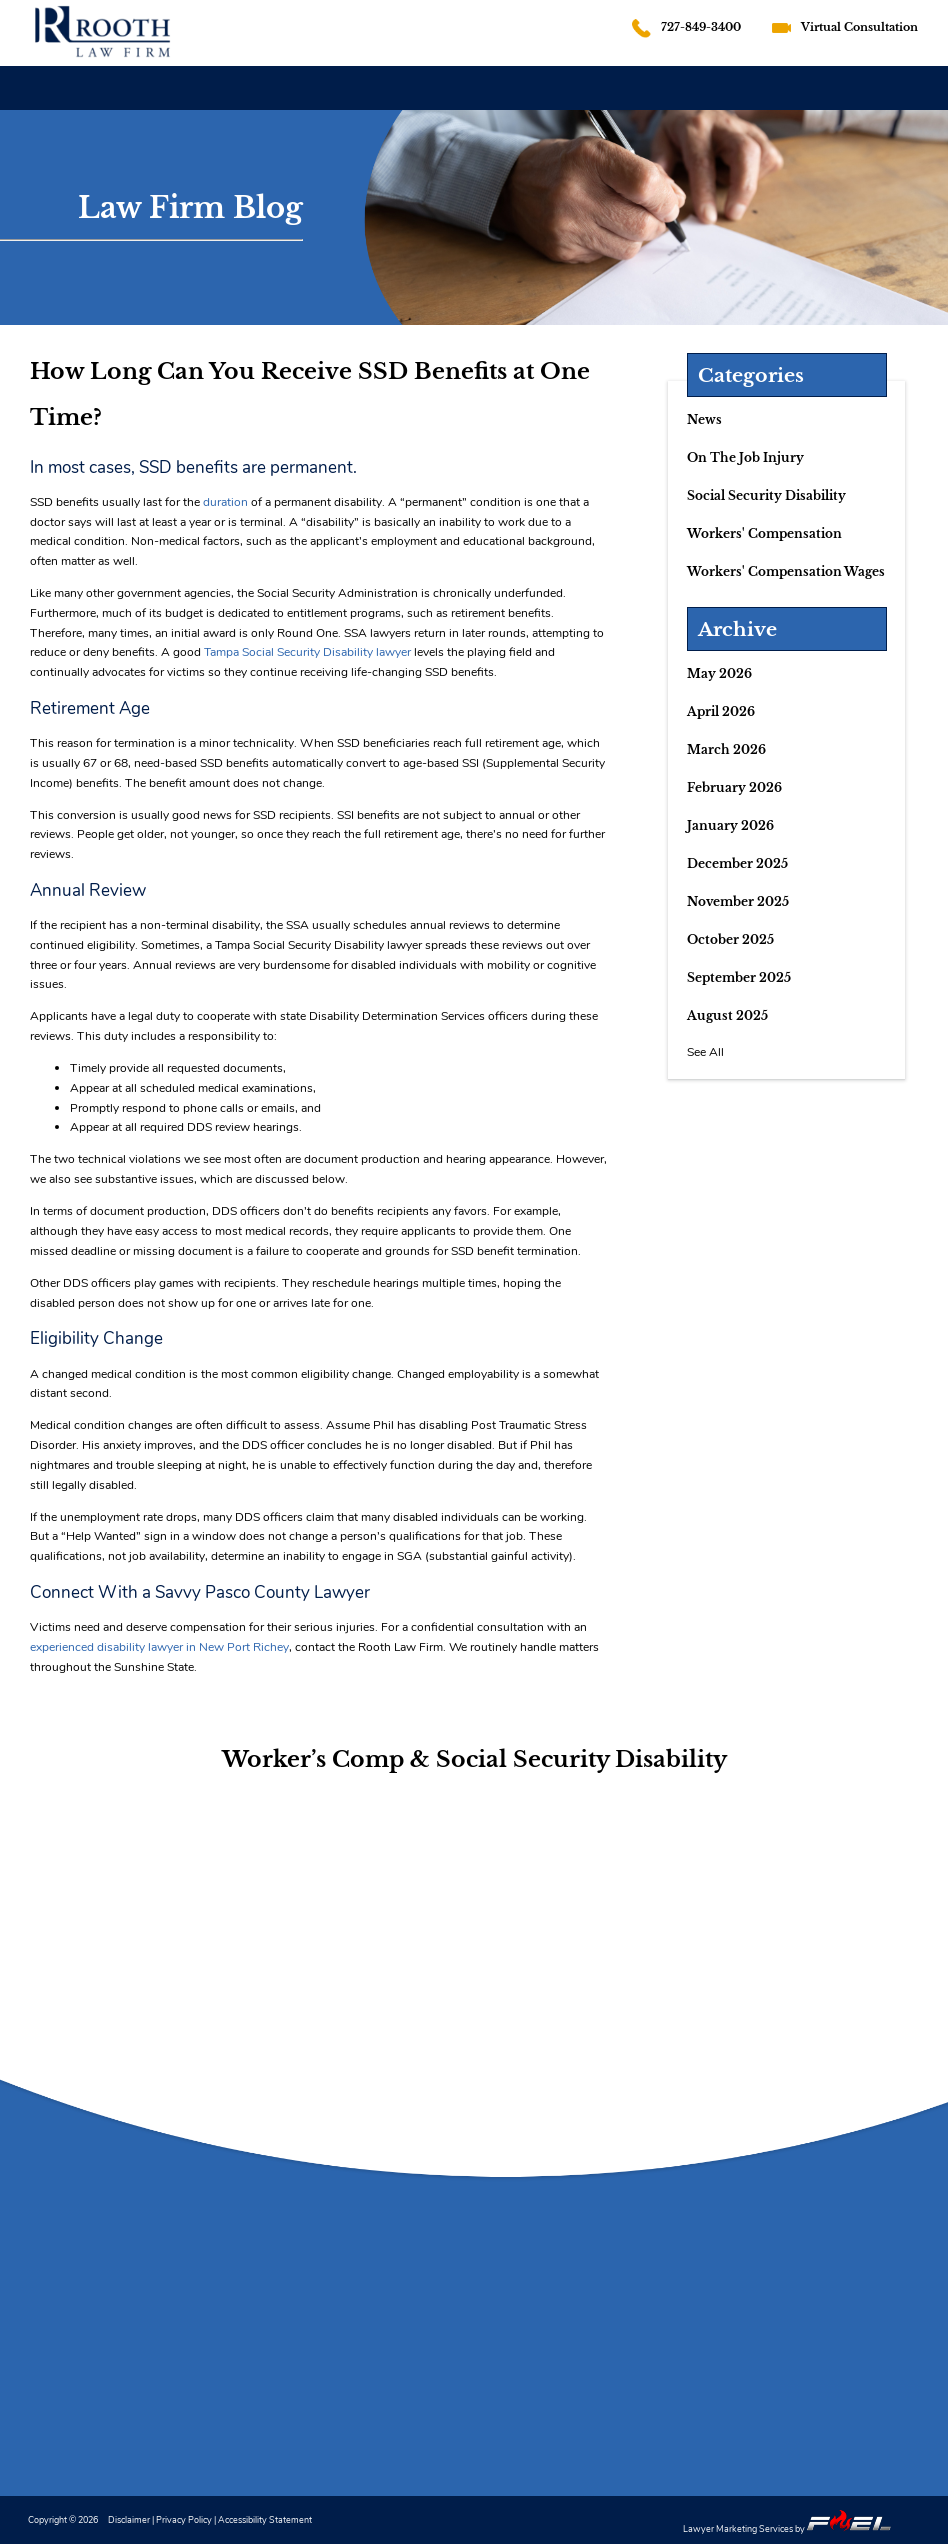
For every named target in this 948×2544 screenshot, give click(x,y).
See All (705, 1052)
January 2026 (730, 825)
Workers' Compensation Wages (786, 571)
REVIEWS (708, 99)
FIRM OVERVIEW (222, 87)
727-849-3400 (701, 27)
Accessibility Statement (265, 2519)
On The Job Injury (745, 457)
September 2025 (739, 977)
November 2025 (738, 901)
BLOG (783, 105)
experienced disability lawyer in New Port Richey (159, 1647)
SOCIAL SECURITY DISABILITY (565, 89)
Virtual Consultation (859, 27)
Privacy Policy (184, 2519)
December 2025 (737, 863)
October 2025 (730, 939)
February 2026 (734, 787)
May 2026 (719, 673)
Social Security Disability (766, 495)
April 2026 (721, 711)
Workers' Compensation (764, 533)
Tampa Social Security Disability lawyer (307, 652)
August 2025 (727, 1015)
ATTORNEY (113, 87)
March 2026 (726, 749)
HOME (33, 87)
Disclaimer (129, 2519)
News (704, 419)
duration (225, 502)
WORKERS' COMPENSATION (375, 87)
